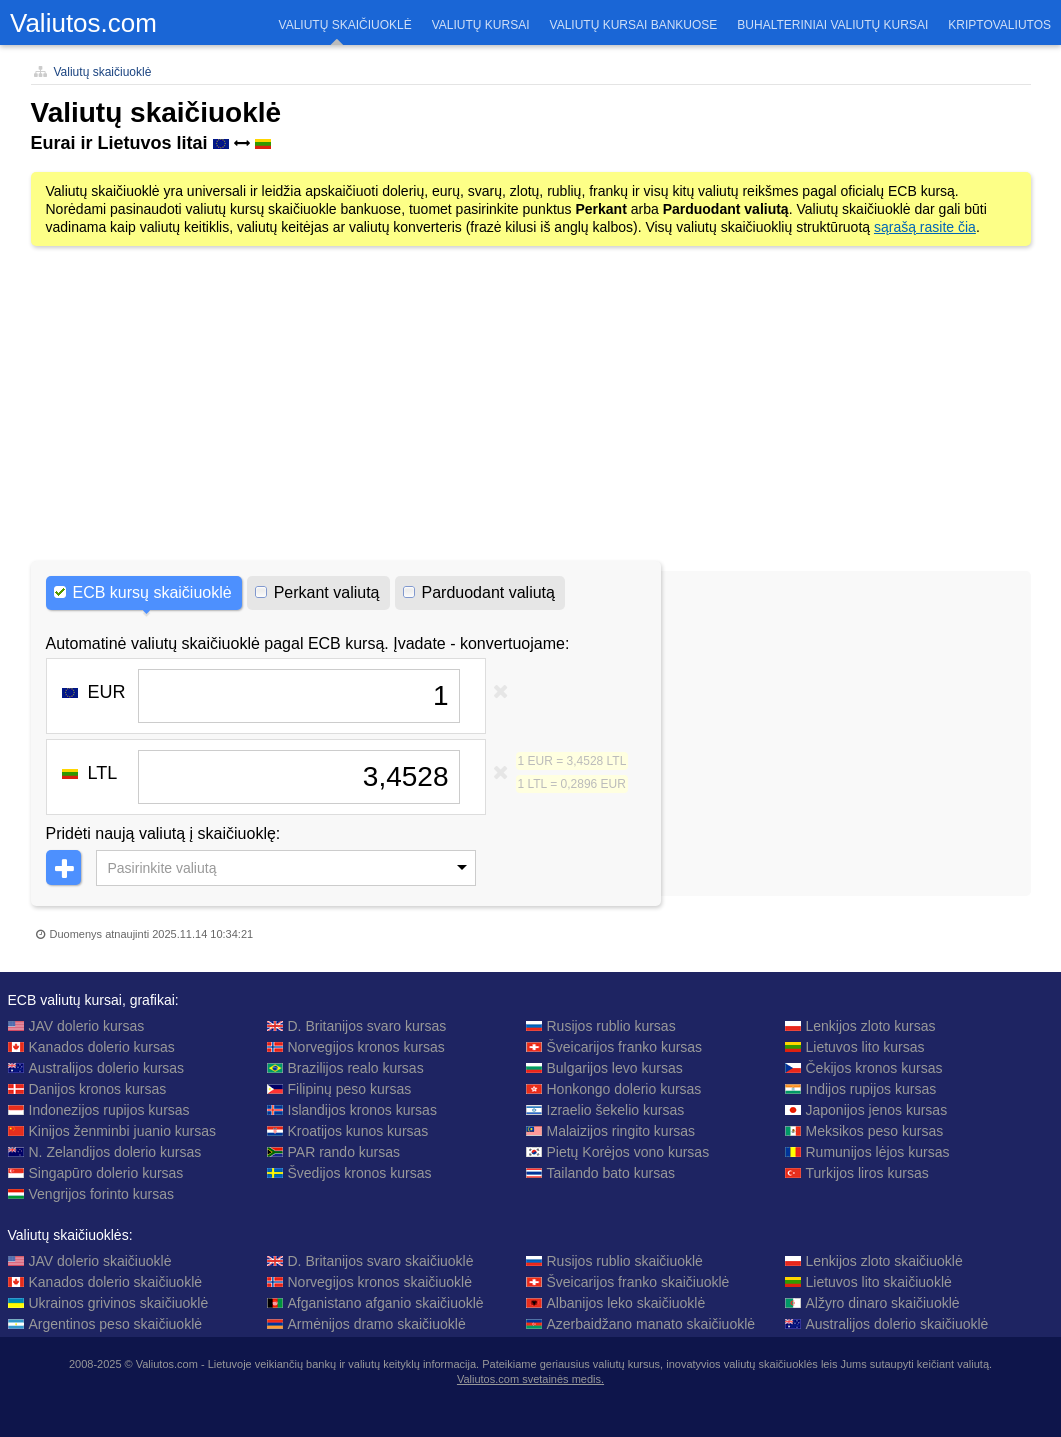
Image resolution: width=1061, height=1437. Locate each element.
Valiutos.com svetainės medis (529, 1379)
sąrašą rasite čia (925, 227)
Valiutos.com (83, 23)
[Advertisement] (531, 406)
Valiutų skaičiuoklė (103, 72)
